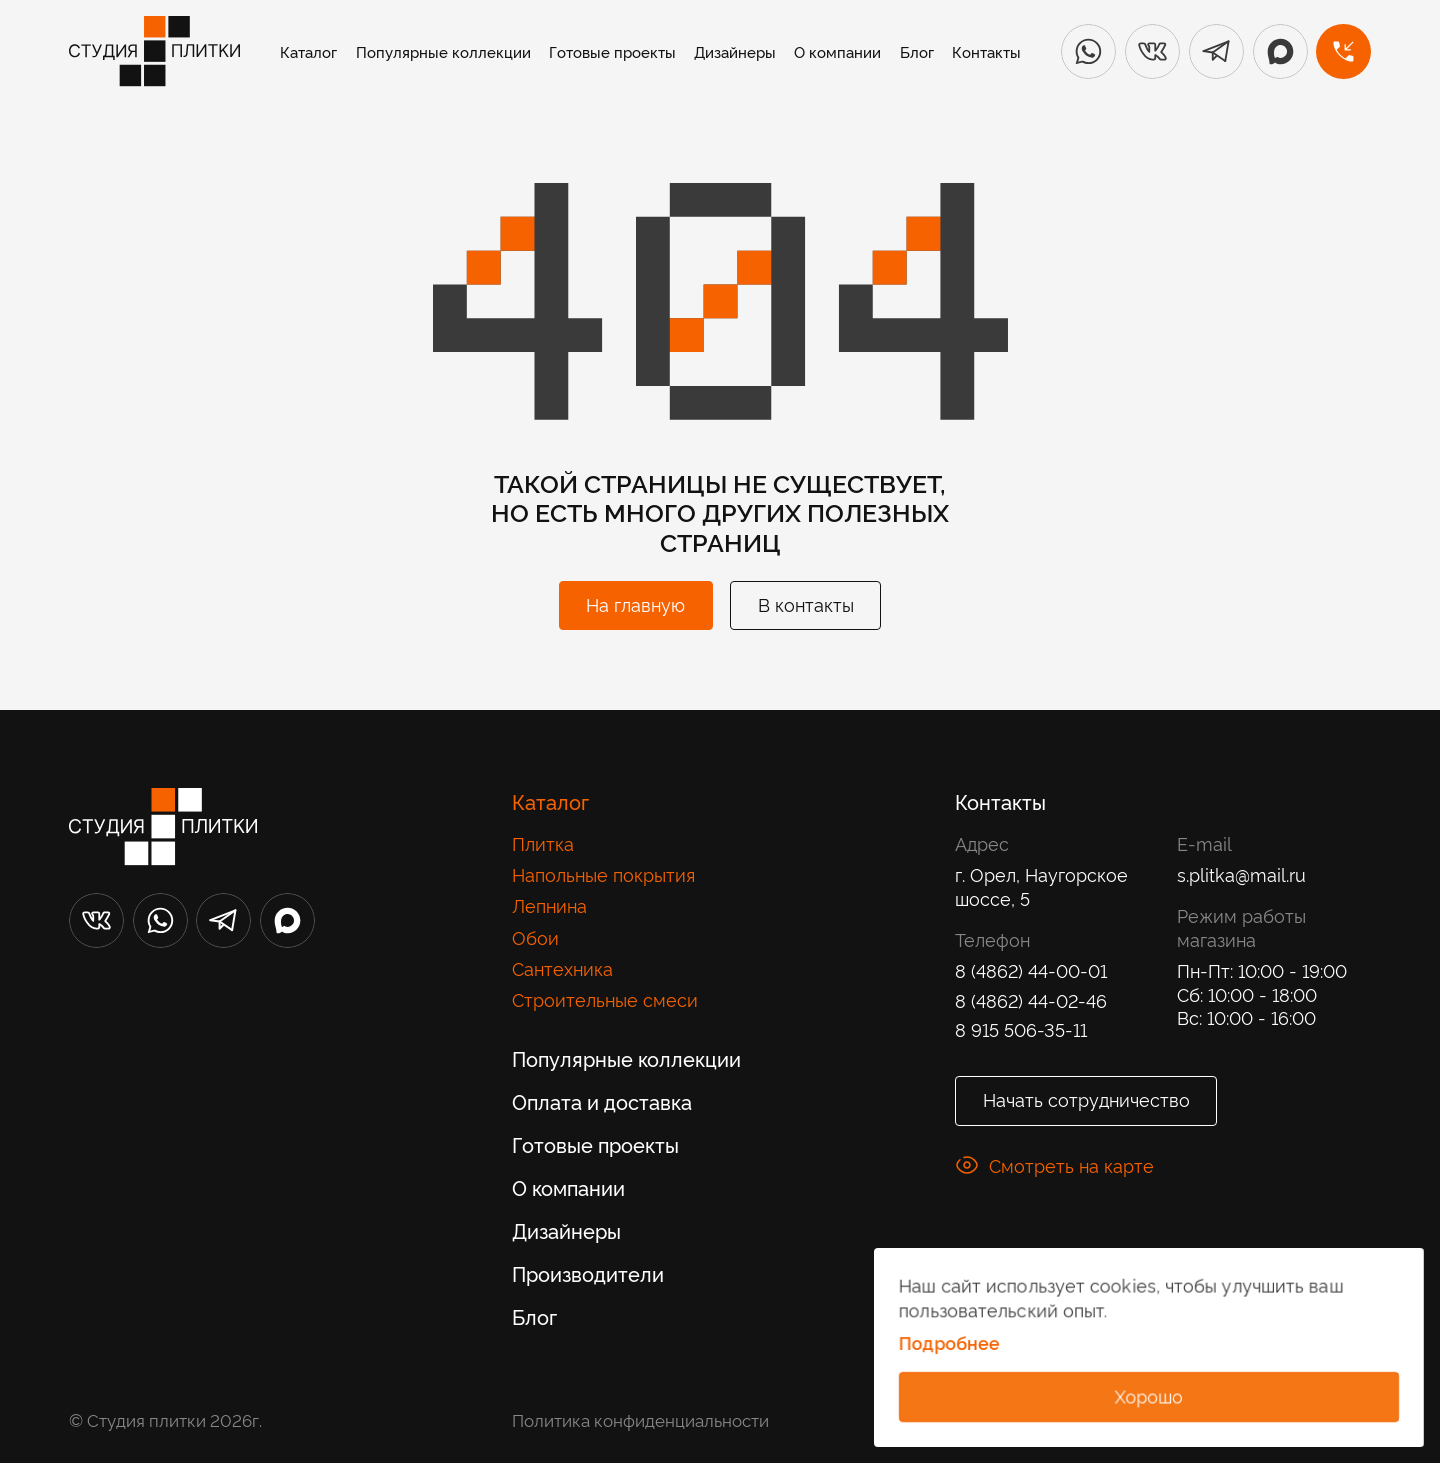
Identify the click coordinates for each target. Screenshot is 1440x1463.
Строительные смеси (605, 999)
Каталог (308, 51)
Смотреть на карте (1054, 1165)
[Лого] (154, 51)
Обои (535, 937)
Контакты (986, 51)
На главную (635, 603)
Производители (588, 1273)
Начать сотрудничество (1086, 1098)
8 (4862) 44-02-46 (1031, 1000)
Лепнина (549, 905)
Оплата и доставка (602, 1101)
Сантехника (562, 968)
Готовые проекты (612, 51)
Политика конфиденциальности (640, 1419)
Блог (917, 51)
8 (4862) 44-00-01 (1031, 970)
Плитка (543, 843)
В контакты (806, 603)
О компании (837, 51)
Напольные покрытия (603, 874)
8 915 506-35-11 (1021, 1029)
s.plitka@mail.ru (1241, 874)
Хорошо (1148, 1394)
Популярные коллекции (443, 51)
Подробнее (948, 1344)
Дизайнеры (735, 51)
